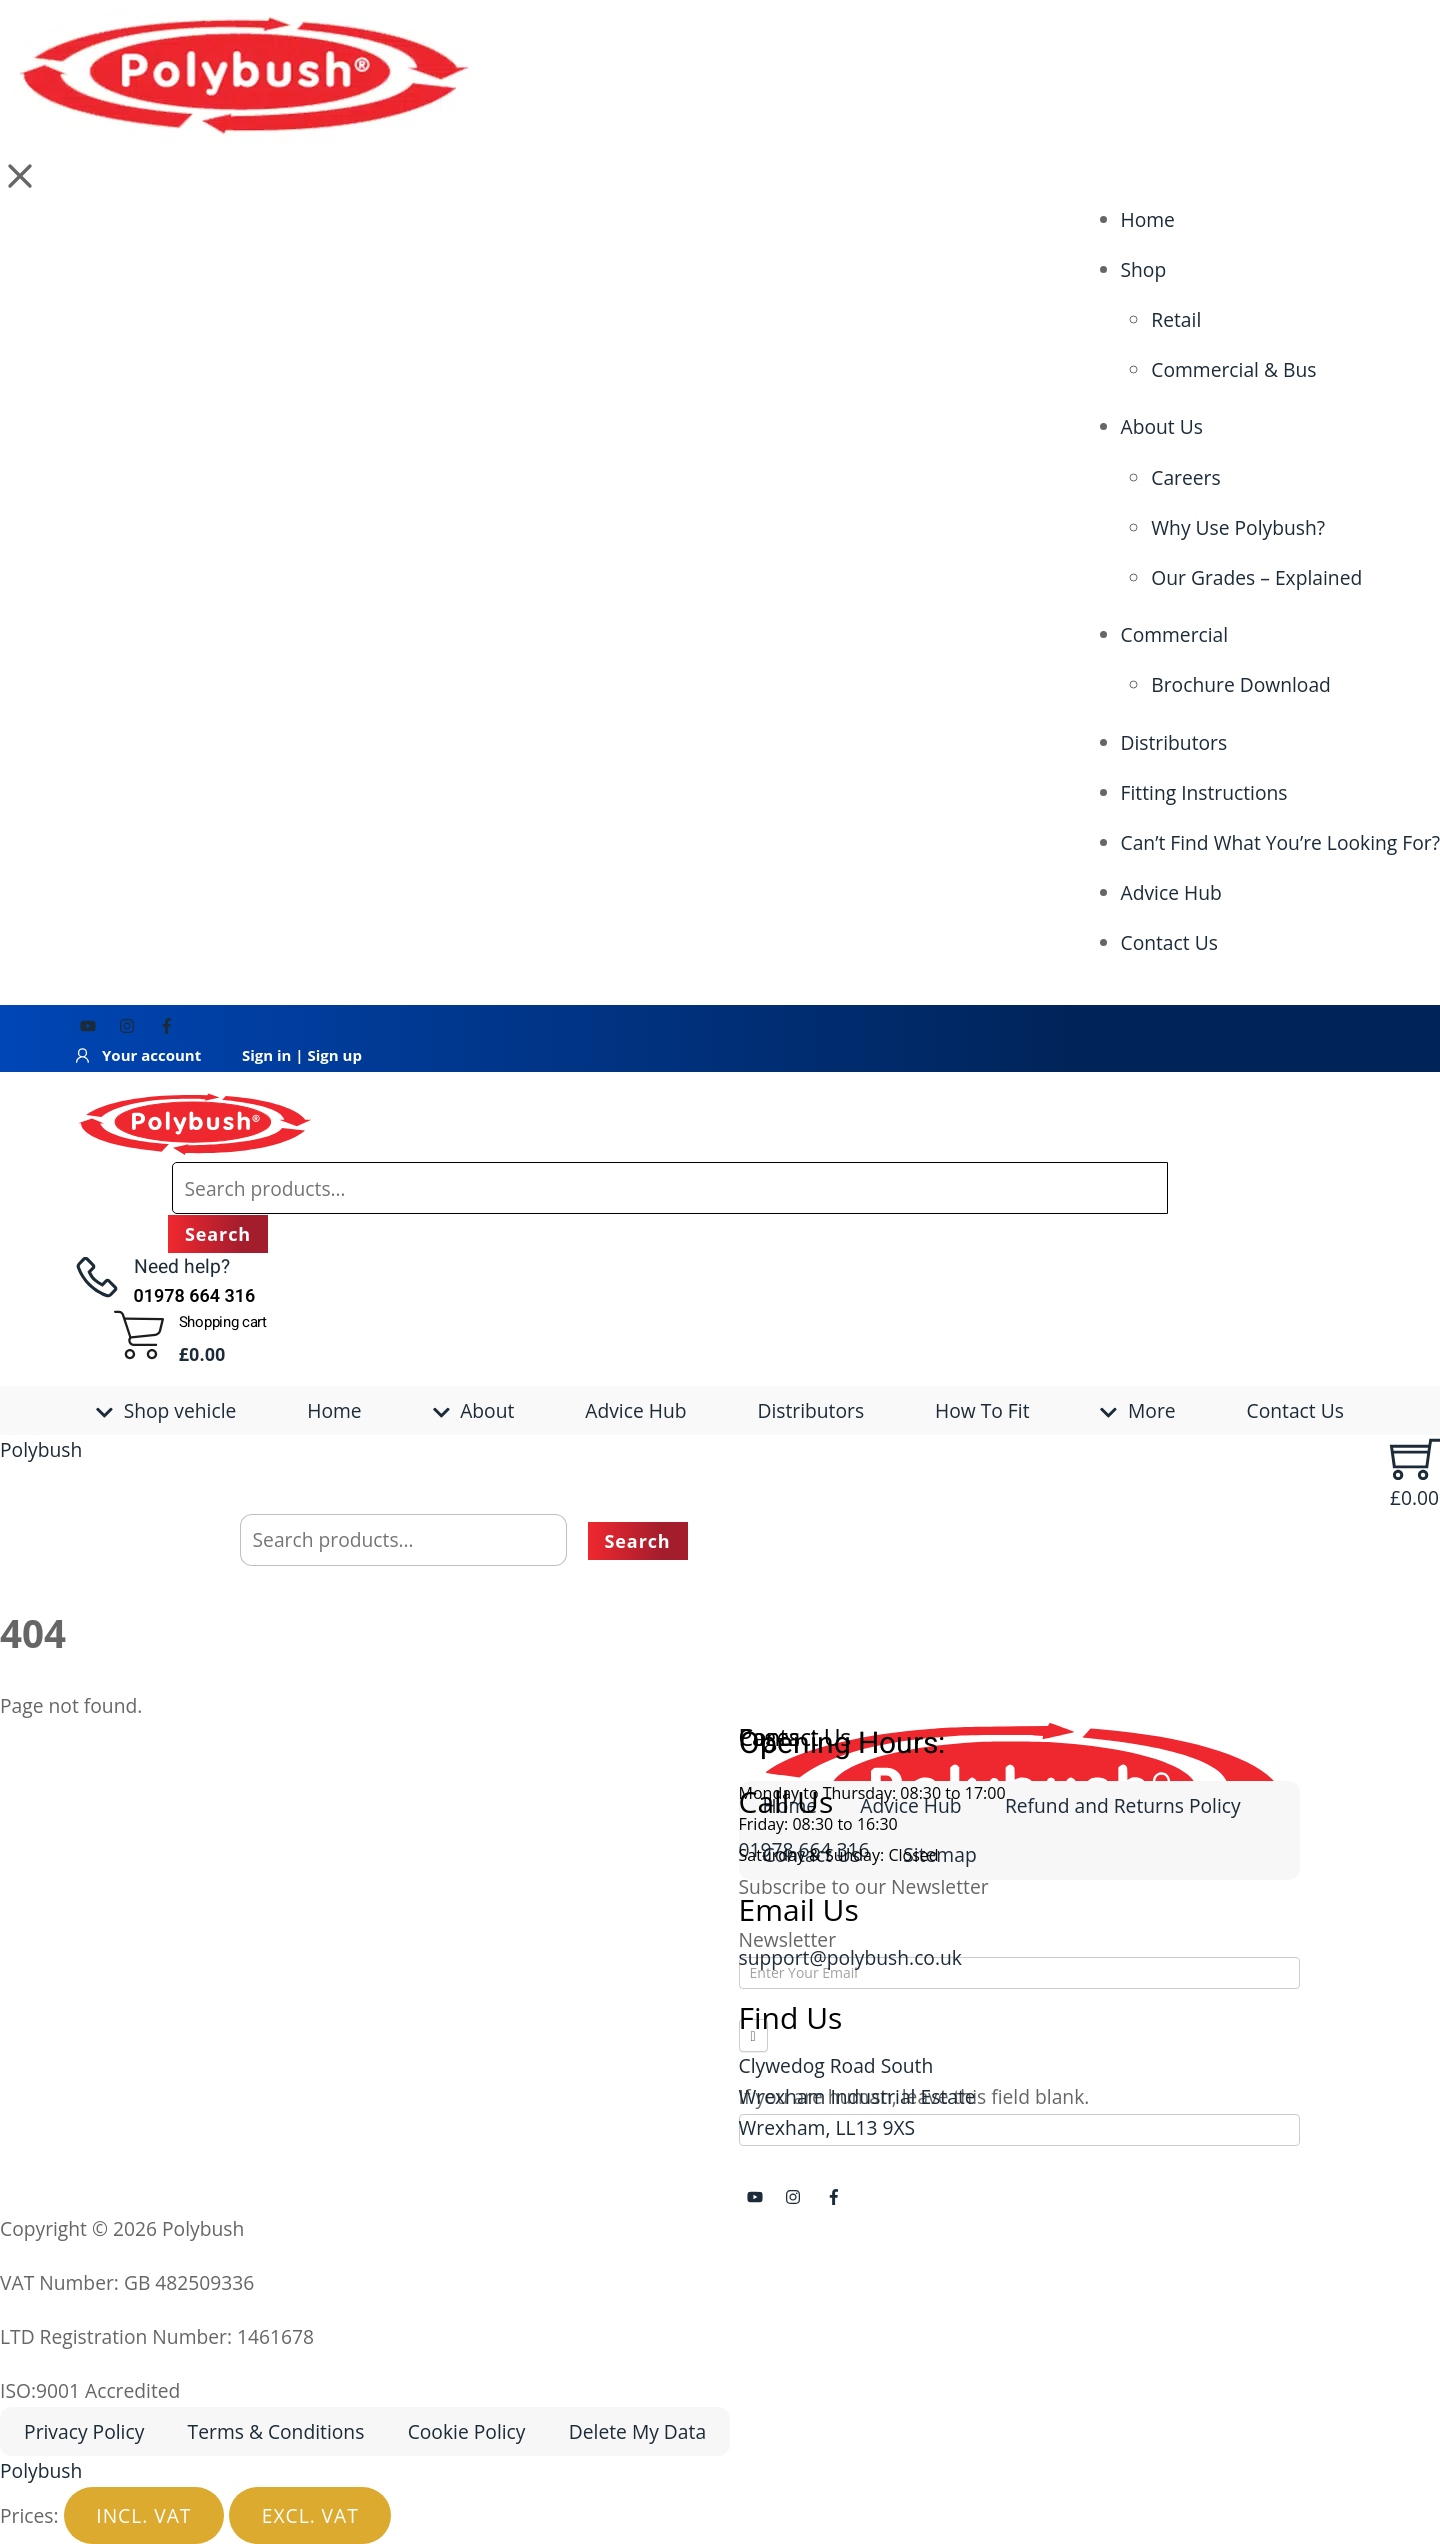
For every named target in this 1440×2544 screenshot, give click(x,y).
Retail (1176, 319)
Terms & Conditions (276, 2431)
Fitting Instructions (1204, 792)
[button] (20, 176)
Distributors (1174, 742)
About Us (1162, 426)
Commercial (1175, 634)
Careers (1185, 477)
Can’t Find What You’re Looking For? (1281, 842)
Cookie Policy (467, 2431)
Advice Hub (1171, 892)
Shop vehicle (166, 1410)
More (1137, 1410)
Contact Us (1169, 942)
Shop (1144, 269)
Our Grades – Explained (1256, 577)
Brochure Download (1241, 684)
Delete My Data (637, 2431)
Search (218, 1234)
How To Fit (982, 1410)
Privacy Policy (84, 2431)
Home (1148, 219)
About (474, 1410)
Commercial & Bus (1233, 369)
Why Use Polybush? (1238, 527)
